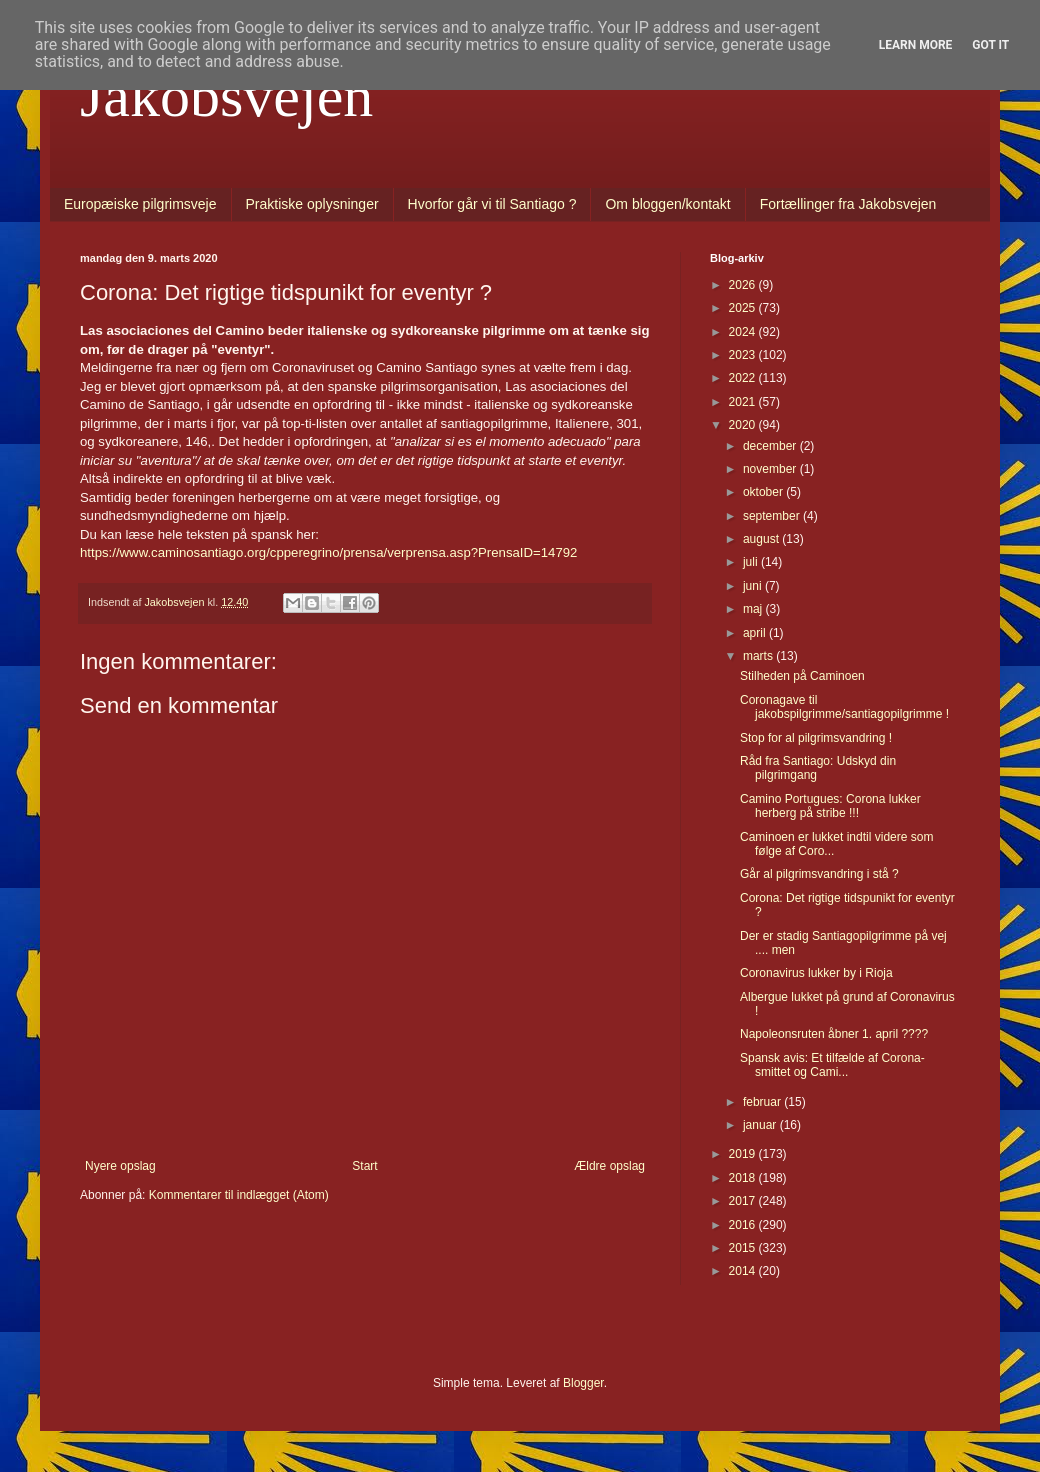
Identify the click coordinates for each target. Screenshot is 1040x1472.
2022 (744, 378)
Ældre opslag (609, 1166)
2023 (744, 355)
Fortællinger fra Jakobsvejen (848, 204)
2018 (744, 1178)
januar (761, 1125)
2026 (744, 285)
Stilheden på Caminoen (802, 676)
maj (754, 609)
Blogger (583, 1383)
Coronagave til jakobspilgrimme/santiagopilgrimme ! (844, 707)
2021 (744, 402)
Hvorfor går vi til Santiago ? (492, 204)
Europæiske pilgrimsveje (140, 204)
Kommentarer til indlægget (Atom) (239, 1195)
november (771, 469)
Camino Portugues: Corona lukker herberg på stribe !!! (830, 806)
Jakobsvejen (226, 96)
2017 (744, 1201)
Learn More (916, 45)
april (756, 633)
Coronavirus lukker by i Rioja (816, 973)
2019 (744, 1154)
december (771, 446)
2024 (744, 332)
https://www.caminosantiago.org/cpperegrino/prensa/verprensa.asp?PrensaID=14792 (328, 552)
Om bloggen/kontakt (667, 204)
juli (752, 562)
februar (763, 1102)
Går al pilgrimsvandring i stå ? (819, 874)
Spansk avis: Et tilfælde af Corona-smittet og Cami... (832, 1065)
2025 (744, 308)
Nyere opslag (120, 1166)
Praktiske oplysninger (312, 204)
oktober (764, 492)
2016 (744, 1225)
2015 (744, 1248)
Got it (990, 45)
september (773, 516)
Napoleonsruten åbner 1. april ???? (834, 1034)
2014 (744, 1271)
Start (364, 1166)
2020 (744, 425)
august (762, 539)
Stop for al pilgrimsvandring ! (816, 738)
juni (754, 586)
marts (759, 656)
